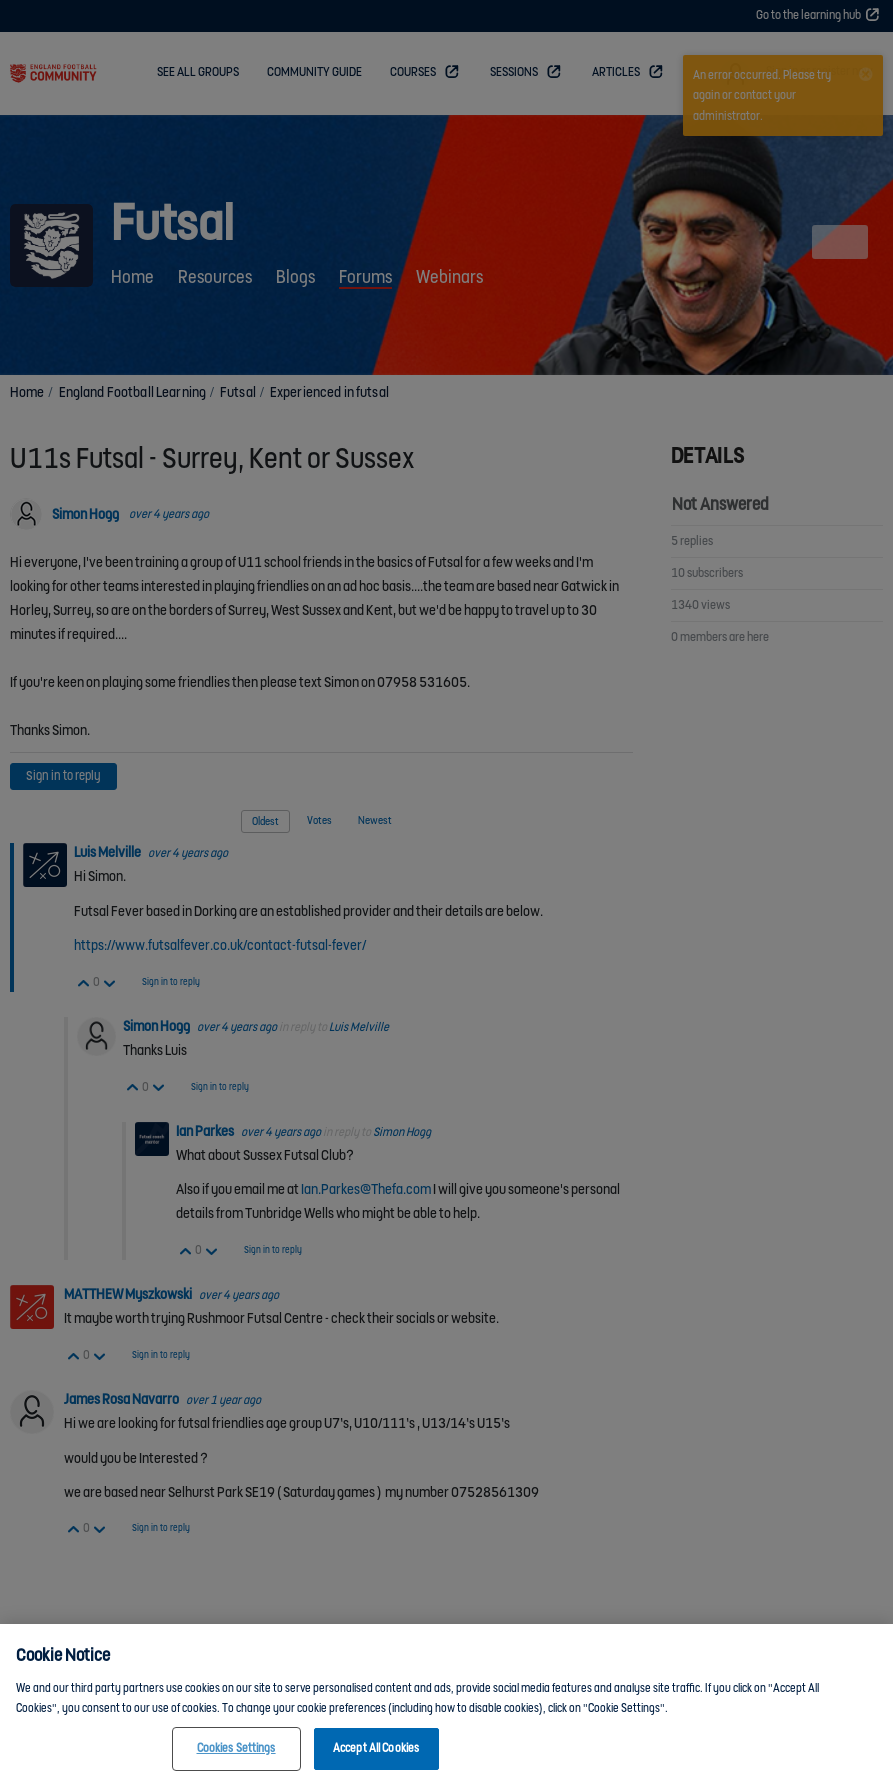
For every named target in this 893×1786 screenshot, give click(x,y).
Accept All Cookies (376, 1748)
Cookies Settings (236, 1748)
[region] (446, 1705)
